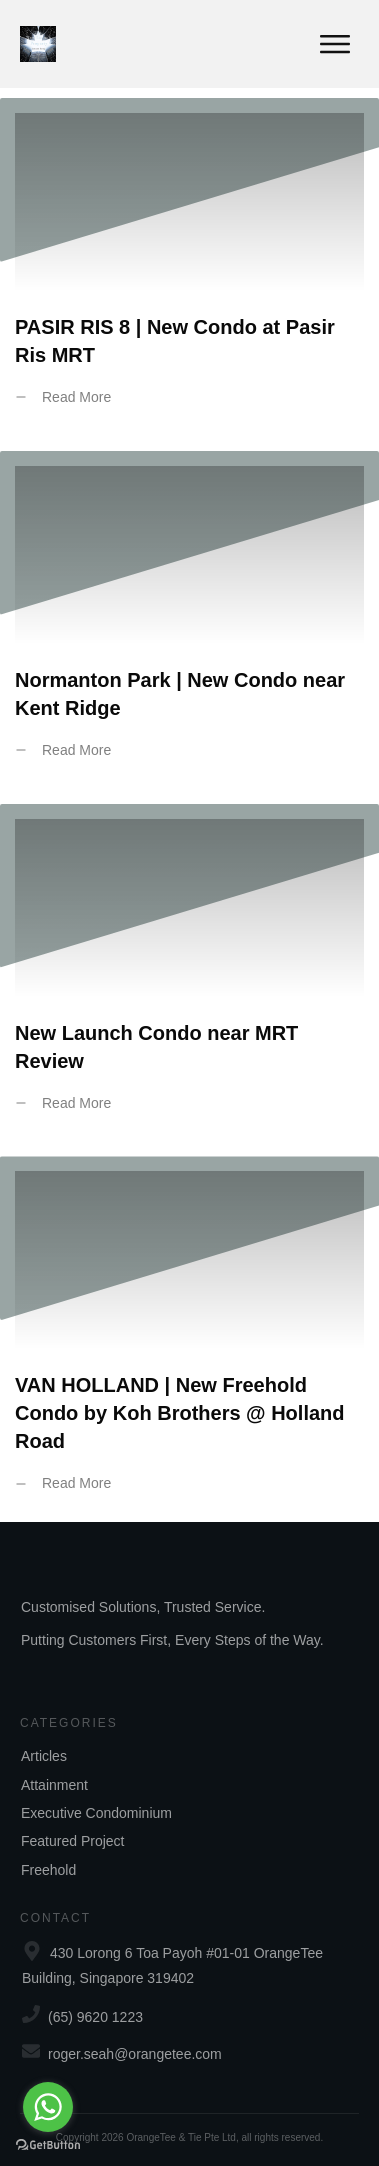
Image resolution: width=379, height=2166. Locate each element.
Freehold (48, 1870)
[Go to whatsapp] (48, 2107)
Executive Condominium (96, 1813)
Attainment (54, 1785)
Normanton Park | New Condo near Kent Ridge (189, 620)
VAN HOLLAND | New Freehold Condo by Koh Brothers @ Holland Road (189, 1339)
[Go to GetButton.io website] (48, 2145)
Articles (44, 1756)
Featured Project (73, 1841)
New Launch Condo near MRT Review (189, 973)
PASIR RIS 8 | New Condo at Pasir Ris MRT (189, 267)
